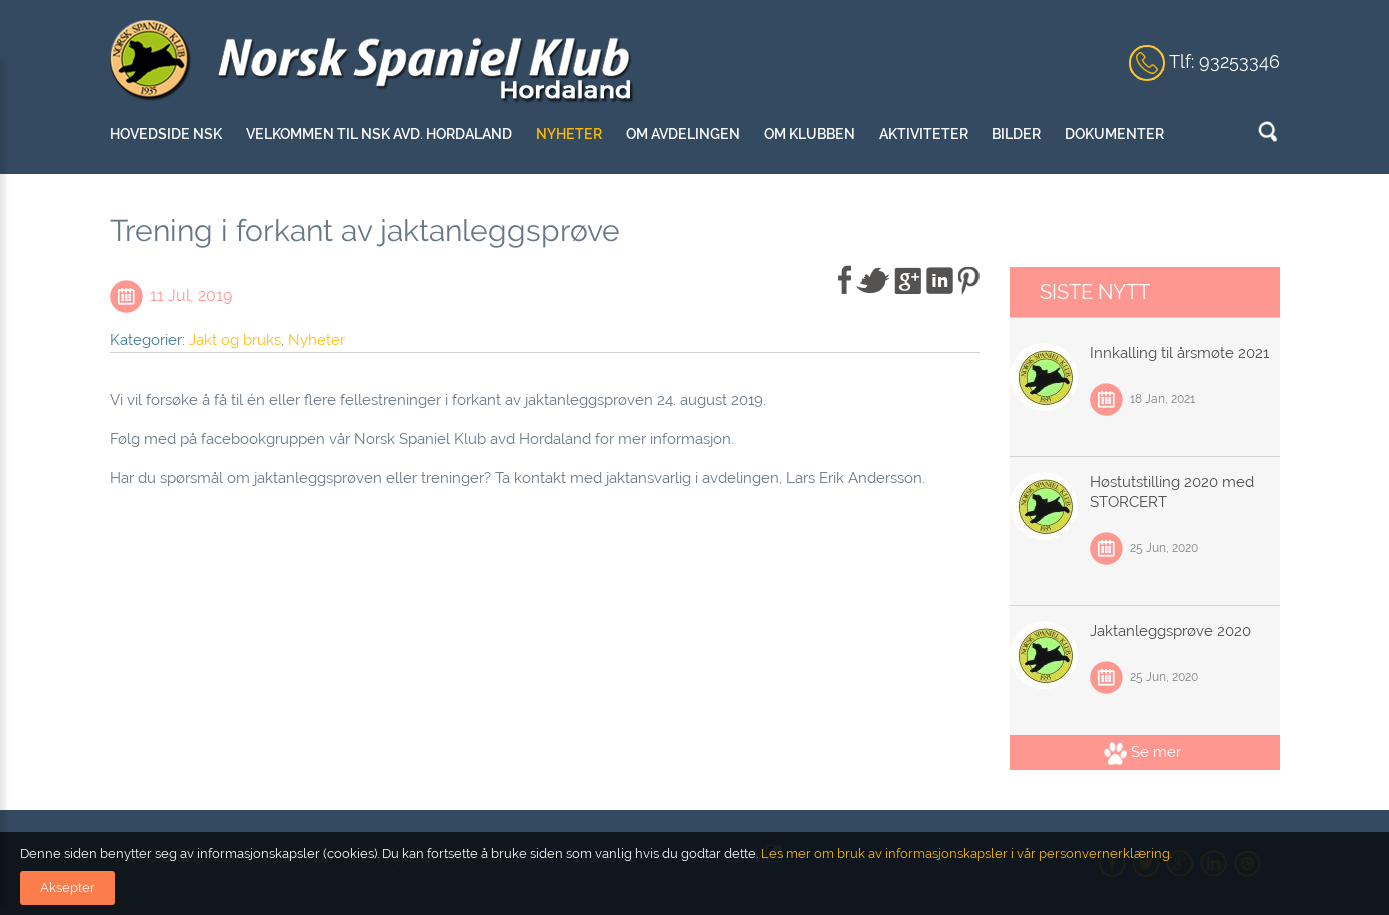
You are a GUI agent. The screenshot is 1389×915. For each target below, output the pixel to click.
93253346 (1239, 61)
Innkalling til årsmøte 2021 (1179, 353)
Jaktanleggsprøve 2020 (1170, 631)
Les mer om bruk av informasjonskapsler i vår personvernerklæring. (965, 853)
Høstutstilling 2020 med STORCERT (1172, 492)
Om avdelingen (683, 134)
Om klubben (809, 134)
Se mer (1142, 752)
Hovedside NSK (166, 134)
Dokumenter (1114, 134)
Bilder (1016, 134)
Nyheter (569, 134)
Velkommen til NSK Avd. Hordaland (379, 134)
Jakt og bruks (235, 340)
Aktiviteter (923, 134)
